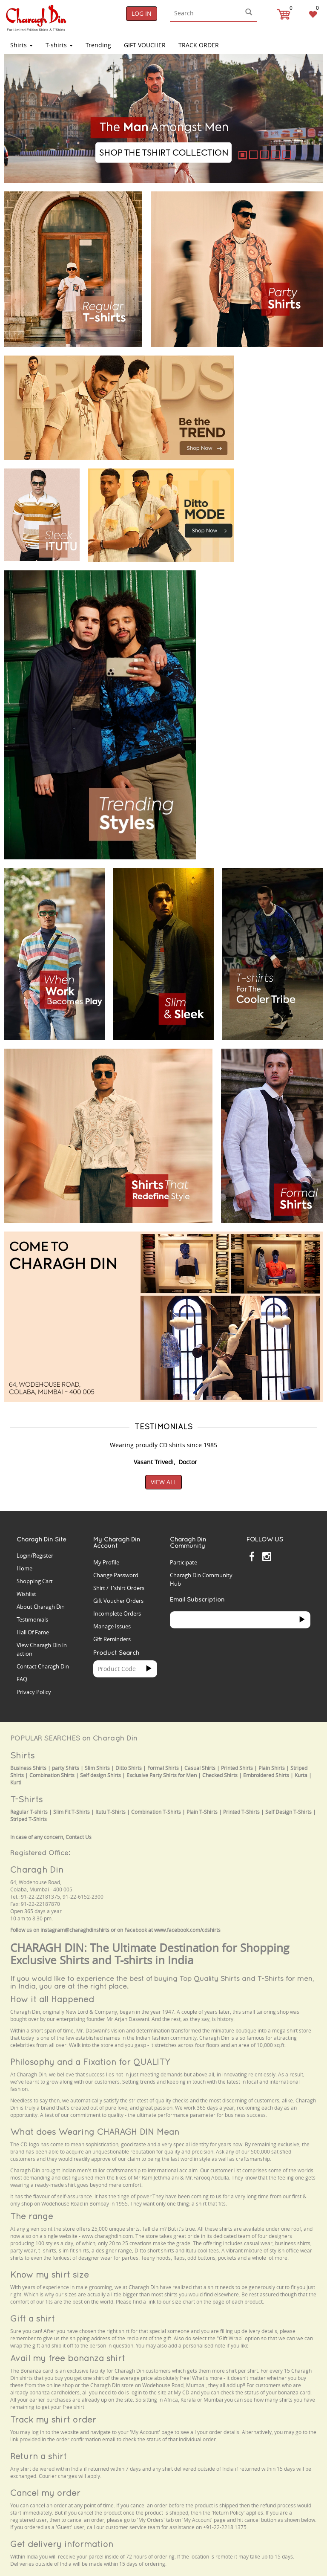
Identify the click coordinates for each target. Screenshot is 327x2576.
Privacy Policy (34, 1692)
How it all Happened (52, 1999)
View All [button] (163, 1482)
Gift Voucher (145, 45)
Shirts (21, 45)
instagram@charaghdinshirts (74, 1930)
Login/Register (35, 1555)
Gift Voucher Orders (118, 1601)
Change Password (115, 1575)
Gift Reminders (112, 1639)
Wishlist (26, 1594)
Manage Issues (112, 1626)
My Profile (106, 1562)
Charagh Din (36, 1869)
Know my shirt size (49, 2274)
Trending (98, 45)
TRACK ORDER (198, 45)
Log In (142, 13)
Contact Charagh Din (43, 1666)
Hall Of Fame (33, 1632)
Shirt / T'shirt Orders (118, 1588)
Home (24, 1568)
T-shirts (59, 45)
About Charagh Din (41, 1606)
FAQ (22, 1679)
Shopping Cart (35, 1581)
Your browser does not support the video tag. (283, 376)
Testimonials (32, 1619)
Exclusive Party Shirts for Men (161, 1775)
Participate (183, 1562)
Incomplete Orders (117, 1613)
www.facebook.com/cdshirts (187, 1930)
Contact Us (79, 1837)
